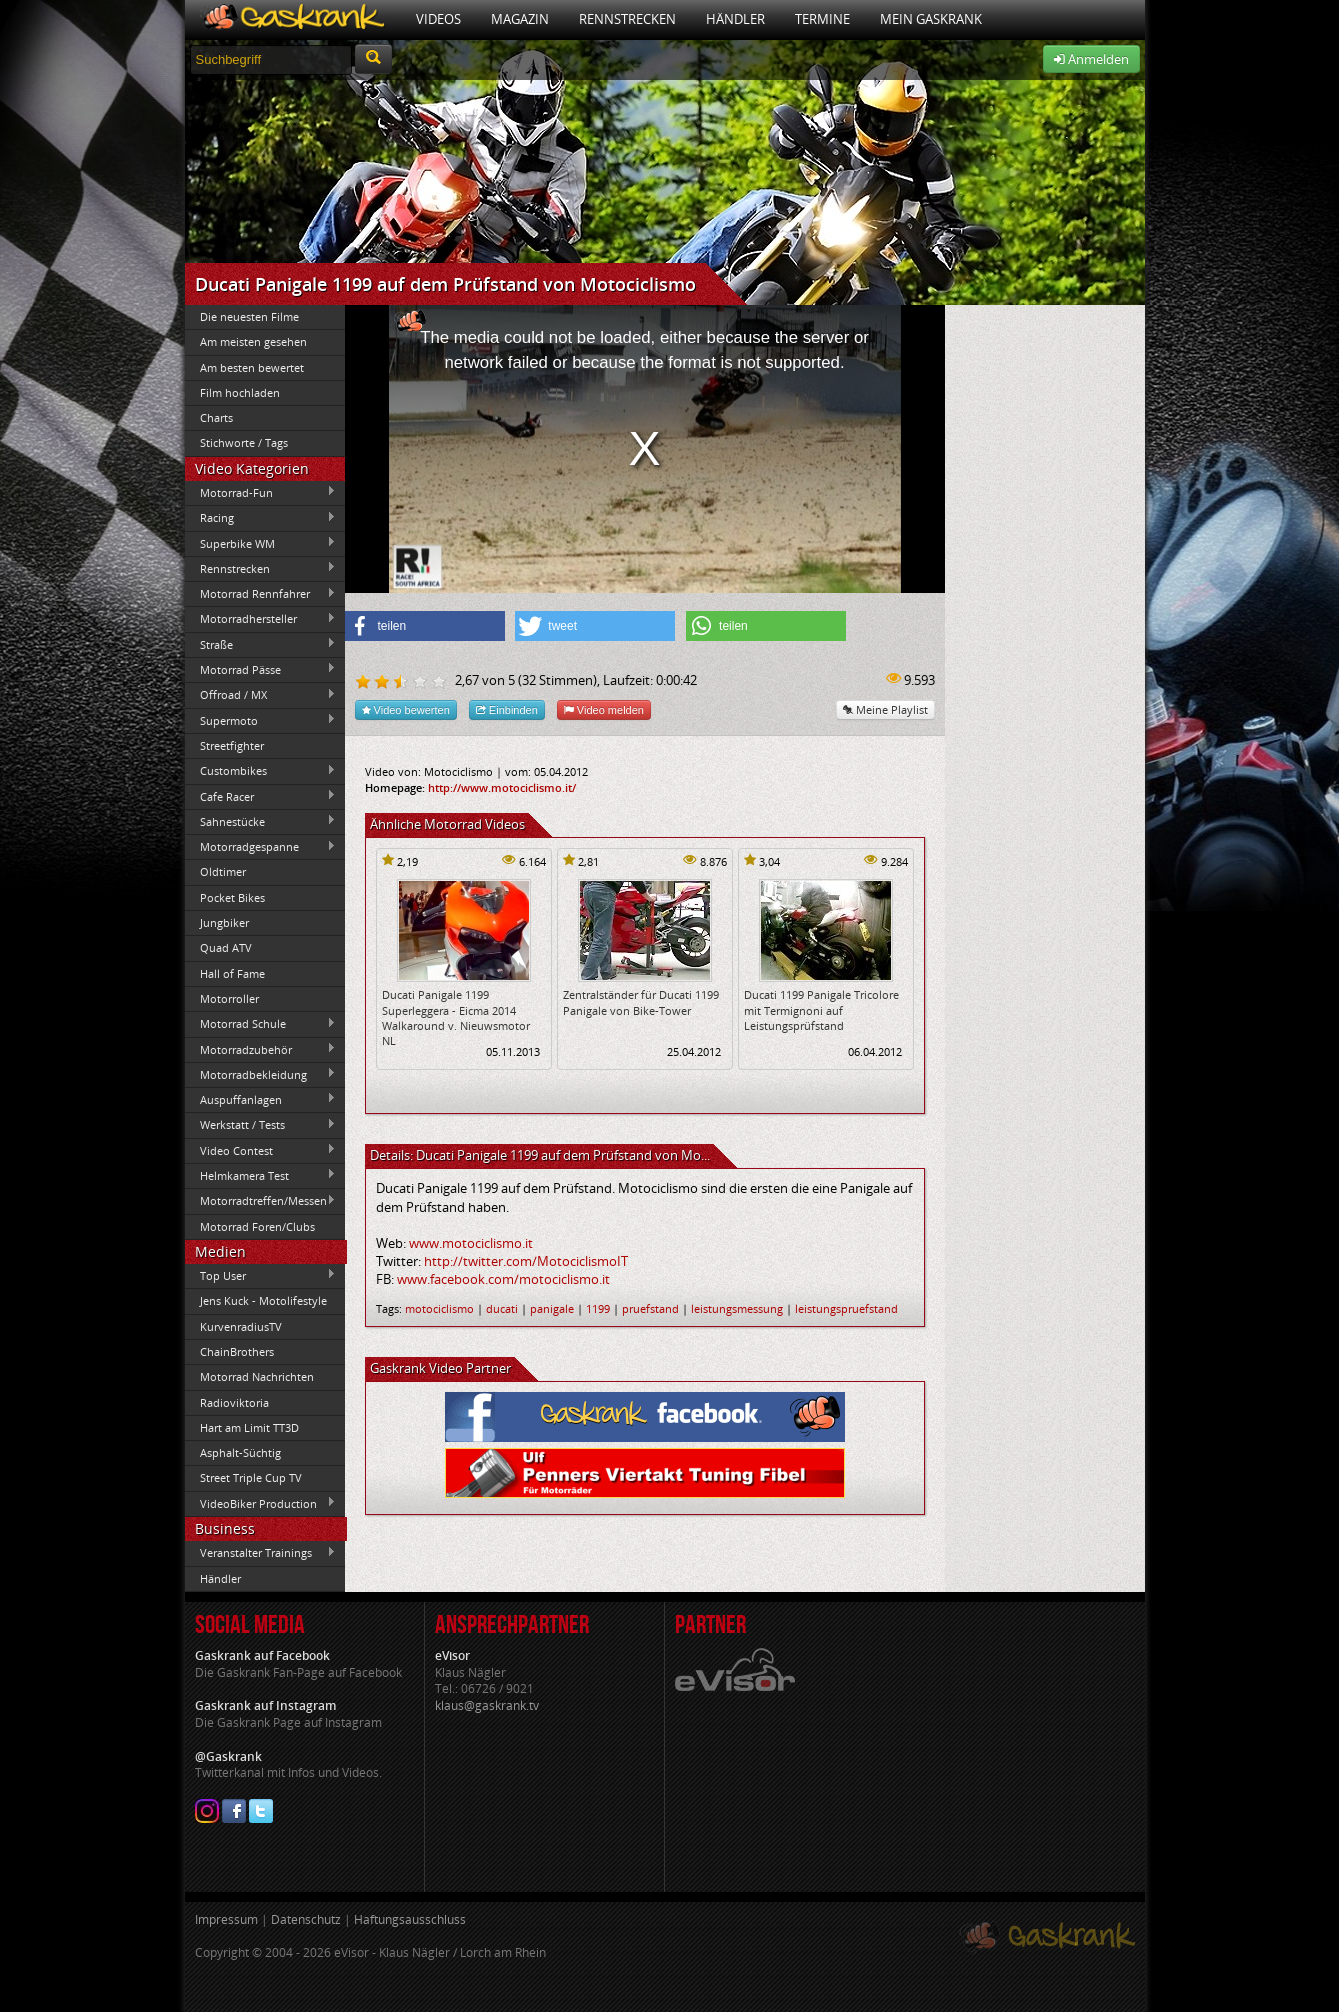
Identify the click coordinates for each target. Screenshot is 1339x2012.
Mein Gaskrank (931, 19)
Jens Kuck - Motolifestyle (263, 1300)
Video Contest (261, 1150)
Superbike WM (261, 543)
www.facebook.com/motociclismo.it (503, 1279)
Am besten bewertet (252, 367)
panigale (552, 1308)
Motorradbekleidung (261, 1074)
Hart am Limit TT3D (249, 1427)
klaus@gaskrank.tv (487, 1705)
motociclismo (439, 1308)
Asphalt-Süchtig (240, 1452)
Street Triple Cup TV (251, 1477)
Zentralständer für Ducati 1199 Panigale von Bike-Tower (641, 1002)
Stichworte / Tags (244, 442)
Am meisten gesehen (253, 341)
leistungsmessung (737, 1308)
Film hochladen (240, 392)
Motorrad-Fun (261, 492)
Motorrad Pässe (261, 669)
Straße (261, 644)
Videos (438, 19)
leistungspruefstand (846, 1308)
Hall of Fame (232, 973)
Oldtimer (223, 871)
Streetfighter (232, 745)
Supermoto (261, 720)
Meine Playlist (885, 709)
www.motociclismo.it (471, 1243)
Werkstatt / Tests (261, 1125)
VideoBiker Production (261, 1503)
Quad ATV (226, 947)
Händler (735, 19)
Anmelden (1091, 59)
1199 (598, 1308)
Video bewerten (406, 709)
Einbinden (507, 709)
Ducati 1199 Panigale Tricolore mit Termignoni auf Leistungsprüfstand (821, 1010)
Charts (216, 417)
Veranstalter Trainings (261, 1553)
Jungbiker (224, 922)
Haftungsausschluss (410, 1919)
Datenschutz (306, 1919)
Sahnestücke (261, 821)
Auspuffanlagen (261, 1099)
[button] (425, 626)
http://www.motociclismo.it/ (502, 787)
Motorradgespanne (261, 847)
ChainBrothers (237, 1351)
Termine (822, 19)
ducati (502, 1308)
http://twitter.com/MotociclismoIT (526, 1261)
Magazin (520, 19)
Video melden (604, 709)
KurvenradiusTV (241, 1326)
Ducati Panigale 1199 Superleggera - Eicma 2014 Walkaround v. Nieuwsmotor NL (456, 1017)
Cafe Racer (261, 796)
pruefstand (650, 1308)
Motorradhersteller (261, 619)
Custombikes (261, 771)
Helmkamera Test (261, 1175)
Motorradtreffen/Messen (261, 1201)
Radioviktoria (234, 1402)
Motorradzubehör (261, 1049)
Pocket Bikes (232, 897)
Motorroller (229, 998)
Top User (261, 1275)
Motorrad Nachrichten (257, 1376)
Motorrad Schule (261, 1024)
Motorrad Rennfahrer (261, 594)
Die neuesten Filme (249, 316)
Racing (261, 518)
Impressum (226, 1919)
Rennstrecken (627, 19)
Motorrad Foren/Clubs (257, 1226)
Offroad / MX (261, 695)
